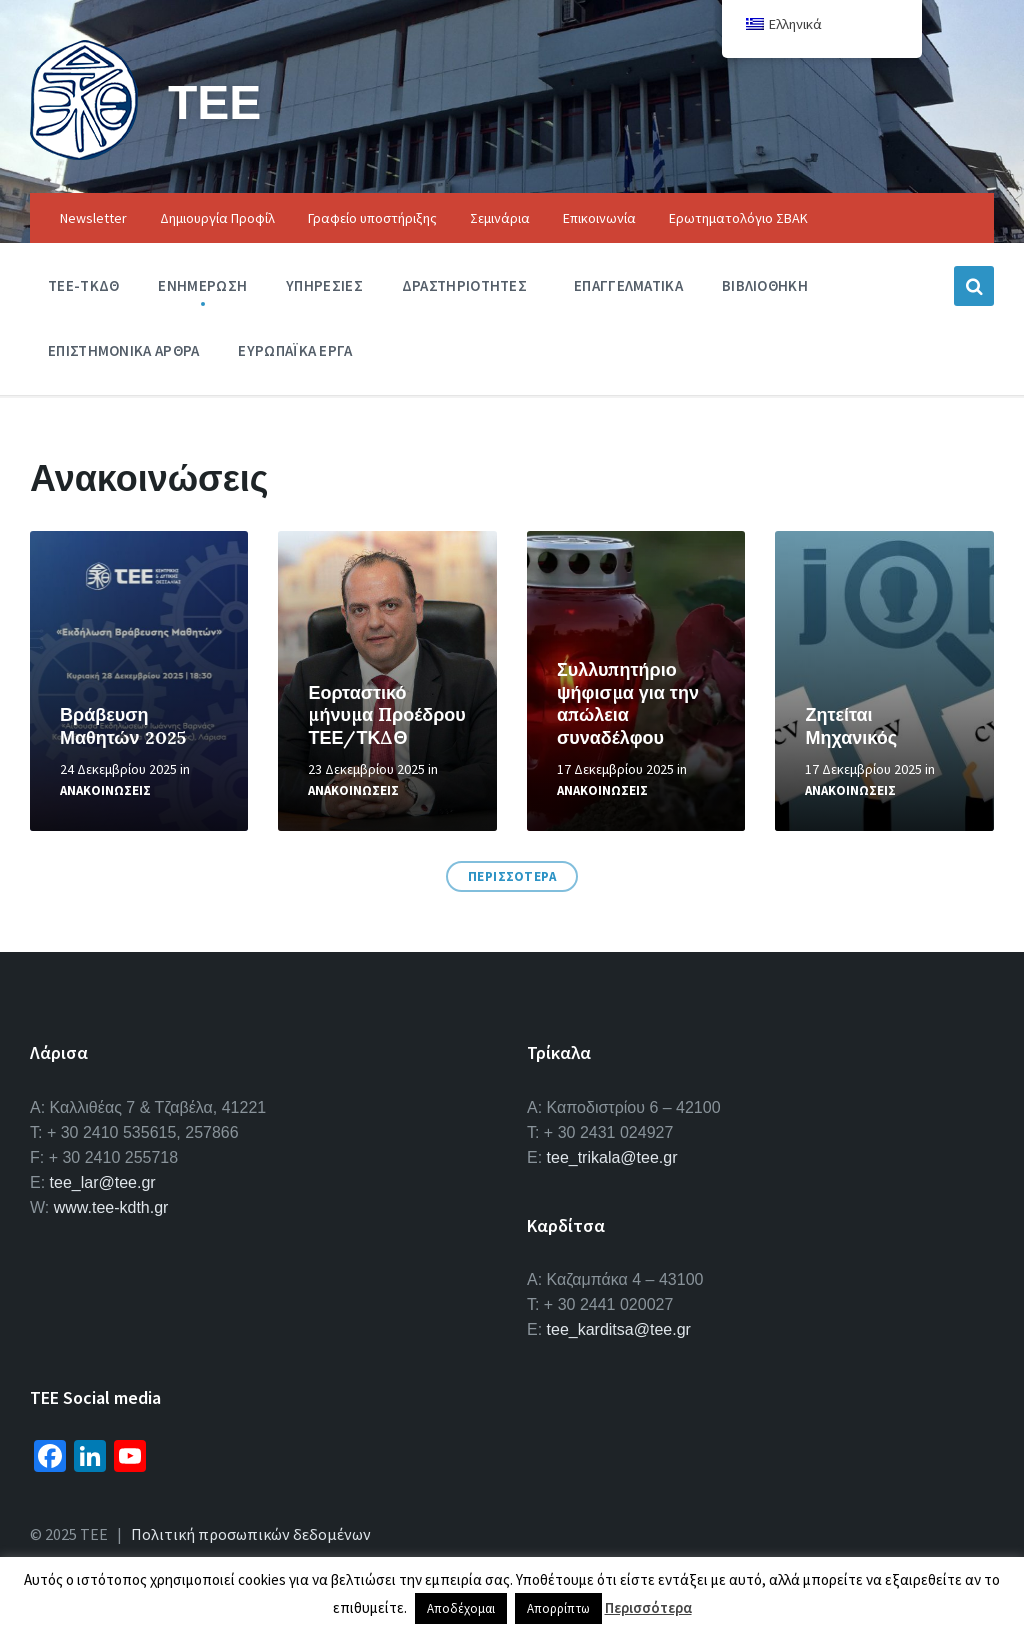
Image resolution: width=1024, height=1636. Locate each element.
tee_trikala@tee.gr (612, 1157)
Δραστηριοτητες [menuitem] (464, 285)
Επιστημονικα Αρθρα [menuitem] (123, 350)
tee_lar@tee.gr (103, 1182)
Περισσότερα (648, 1607)
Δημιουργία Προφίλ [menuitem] (217, 218)
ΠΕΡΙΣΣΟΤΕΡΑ (512, 876)
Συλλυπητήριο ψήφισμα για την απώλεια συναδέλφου (628, 703)
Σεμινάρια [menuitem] (500, 218)
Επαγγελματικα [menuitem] (628, 285)
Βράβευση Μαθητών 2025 (123, 726)
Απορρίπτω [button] (558, 1608)
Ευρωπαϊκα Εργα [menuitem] (295, 350)
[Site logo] (84, 154)
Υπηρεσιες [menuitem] (324, 285)
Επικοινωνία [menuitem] (599, 218)
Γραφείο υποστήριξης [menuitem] (372, 218)
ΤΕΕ (214, 101)
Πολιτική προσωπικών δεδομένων (251, 1534)
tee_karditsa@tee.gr (619, 1329)
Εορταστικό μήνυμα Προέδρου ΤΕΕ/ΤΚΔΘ (386, 715)
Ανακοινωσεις (105, 790)
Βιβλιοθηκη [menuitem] (765, 285)
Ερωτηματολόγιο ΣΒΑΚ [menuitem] (738, 218)
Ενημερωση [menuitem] (202, 285)
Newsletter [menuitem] (93, 218)
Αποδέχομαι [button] (461, 1608)
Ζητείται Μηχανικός (851, 726)
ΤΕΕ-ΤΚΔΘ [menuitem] (83, 285)
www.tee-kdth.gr (111, 1207)
